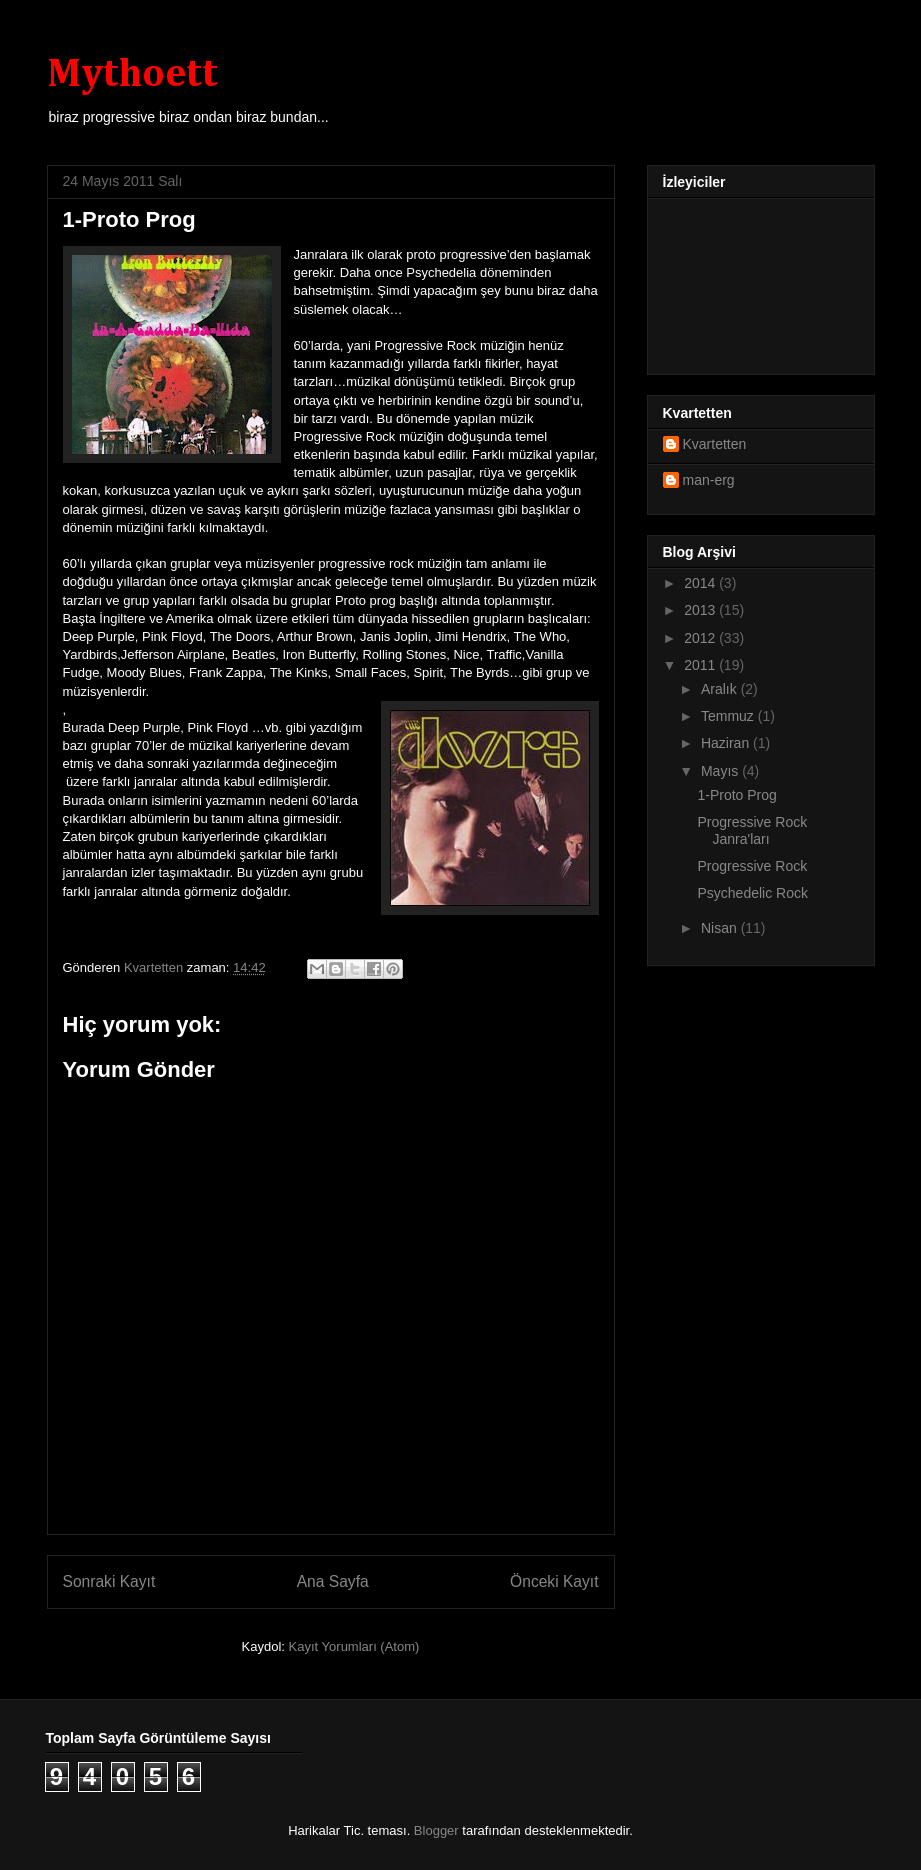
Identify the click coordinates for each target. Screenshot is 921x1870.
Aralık (721, 689)
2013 (701, 610)
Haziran (727, 743)
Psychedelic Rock (752, 893)
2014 (701, 583)
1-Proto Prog (736, 795)
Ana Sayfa (333, 1581)
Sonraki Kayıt (109, 1581)
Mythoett (132, 75)
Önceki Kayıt (554, 1581)
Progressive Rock (752, 866)
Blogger (436, 1830)
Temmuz (729, 716)
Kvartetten (715, 444)
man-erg (709, 480)
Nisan (721, 928)
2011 (701, 665)
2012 (701, 638)
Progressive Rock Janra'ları (752, 830)
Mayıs (721, 771)
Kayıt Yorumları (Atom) (354, 1646)
